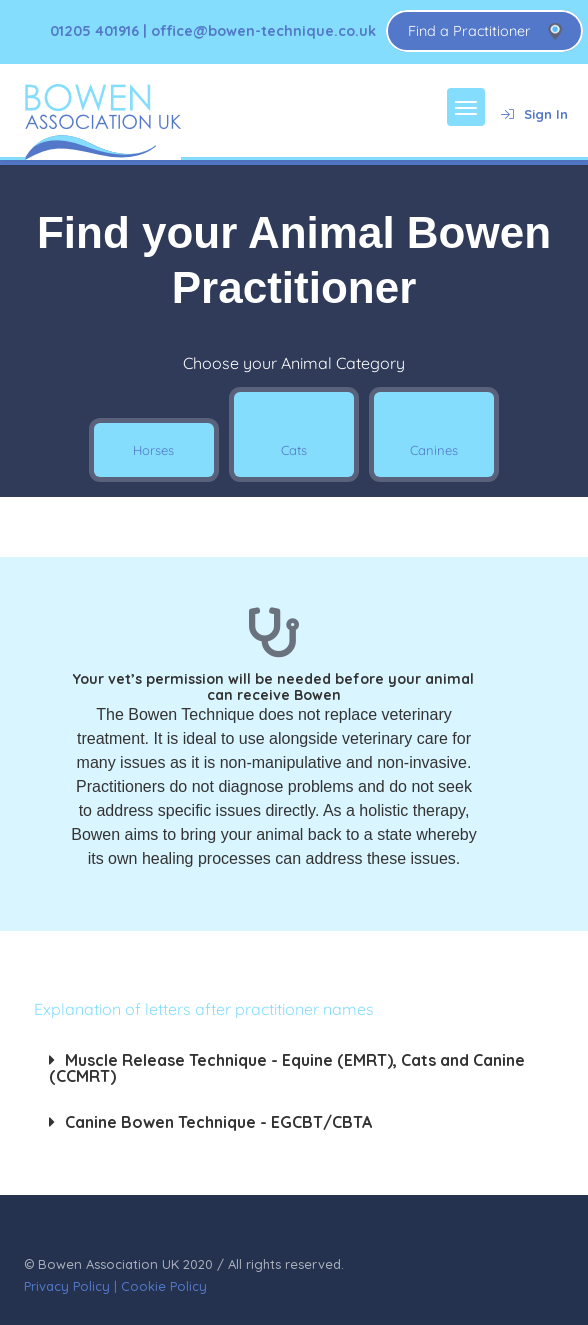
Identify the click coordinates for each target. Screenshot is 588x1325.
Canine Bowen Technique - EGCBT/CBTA (218, 1122)
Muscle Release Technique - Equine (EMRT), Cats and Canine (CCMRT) (287, 1068)
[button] (294, 1068)
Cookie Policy (164, 1286)
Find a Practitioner (469, 31)
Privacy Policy (67, 1286)
